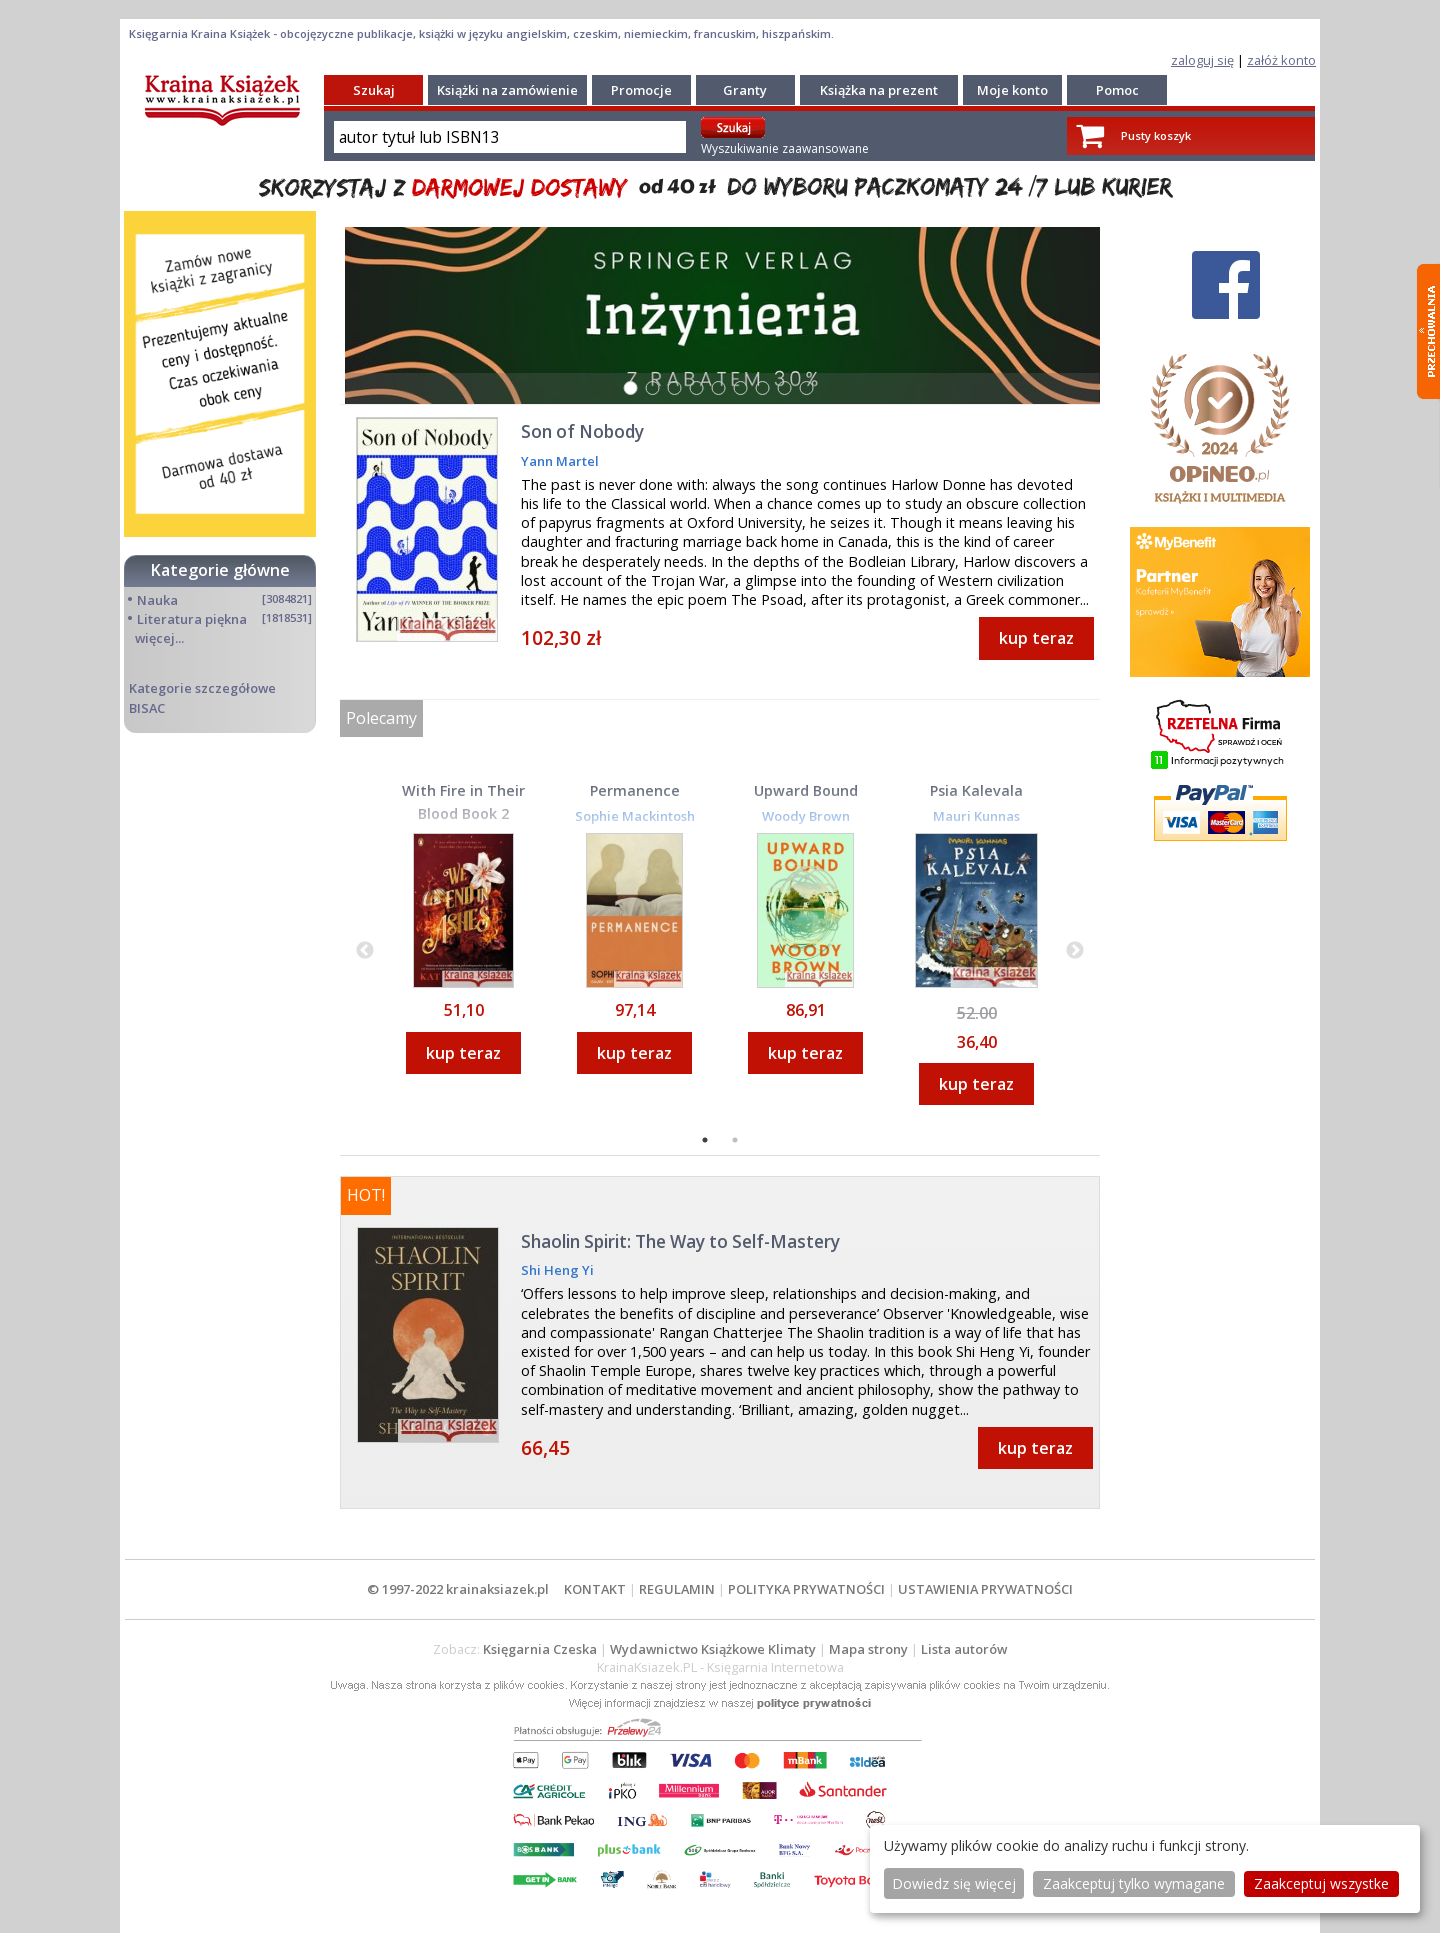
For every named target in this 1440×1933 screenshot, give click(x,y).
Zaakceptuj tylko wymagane (1134, 1883)
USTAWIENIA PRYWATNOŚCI (985, 1589)
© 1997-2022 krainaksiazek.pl (458, 1589)
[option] (463, 949)
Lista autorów (964, 1649)
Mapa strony (868, 1649)
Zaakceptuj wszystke (1321, 1883)
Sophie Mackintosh (635, 816)
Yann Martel (560, 461)
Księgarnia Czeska (540, 1649)
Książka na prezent (879, 90)
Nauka (157, 600)
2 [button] (737, 1142)
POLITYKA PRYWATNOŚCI (806, 1589)
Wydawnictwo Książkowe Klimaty (713, 1649)
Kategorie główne (220, 570)
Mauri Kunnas (976, 816)
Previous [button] (365, 951)
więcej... (159, 638)
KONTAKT (595, 1589)
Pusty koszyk (1156, 135)
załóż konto (1281, 60)
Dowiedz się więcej (954, 1883)
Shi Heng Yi (557, 1270)
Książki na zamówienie (507, 90)
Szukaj (374, 90)
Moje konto (1012, 90)
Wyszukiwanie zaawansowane (785, 148)
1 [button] (707, 1142)
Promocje (641, 90)
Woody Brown (806, 816)
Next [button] (1075, 951)
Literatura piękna (192, 619)
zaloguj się (1202, 60)
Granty (745, 90)
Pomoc (1117, 90)
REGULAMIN (677, 1589)
